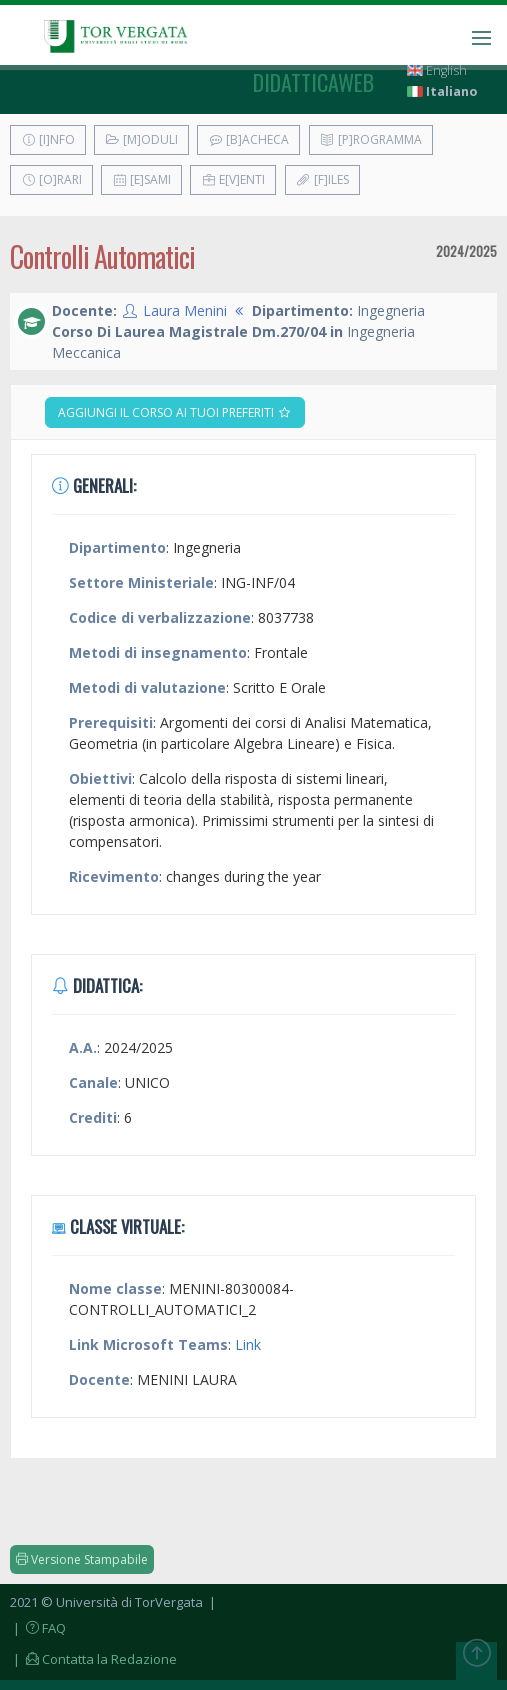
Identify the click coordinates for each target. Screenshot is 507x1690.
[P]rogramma (371, 139)
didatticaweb (313, 82)
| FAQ (38, 1628)
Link (248, 1344)
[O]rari (51, 179)
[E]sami (141, 179)
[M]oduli (141, 139)
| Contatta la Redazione (93, 1659)
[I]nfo (48, 139)
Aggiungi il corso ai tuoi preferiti (175, 412)
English (437, 70)
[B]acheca (248, 139)
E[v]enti (233, 179)
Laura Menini (185, 310)
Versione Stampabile (82, 1559)
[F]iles (322, 179)
